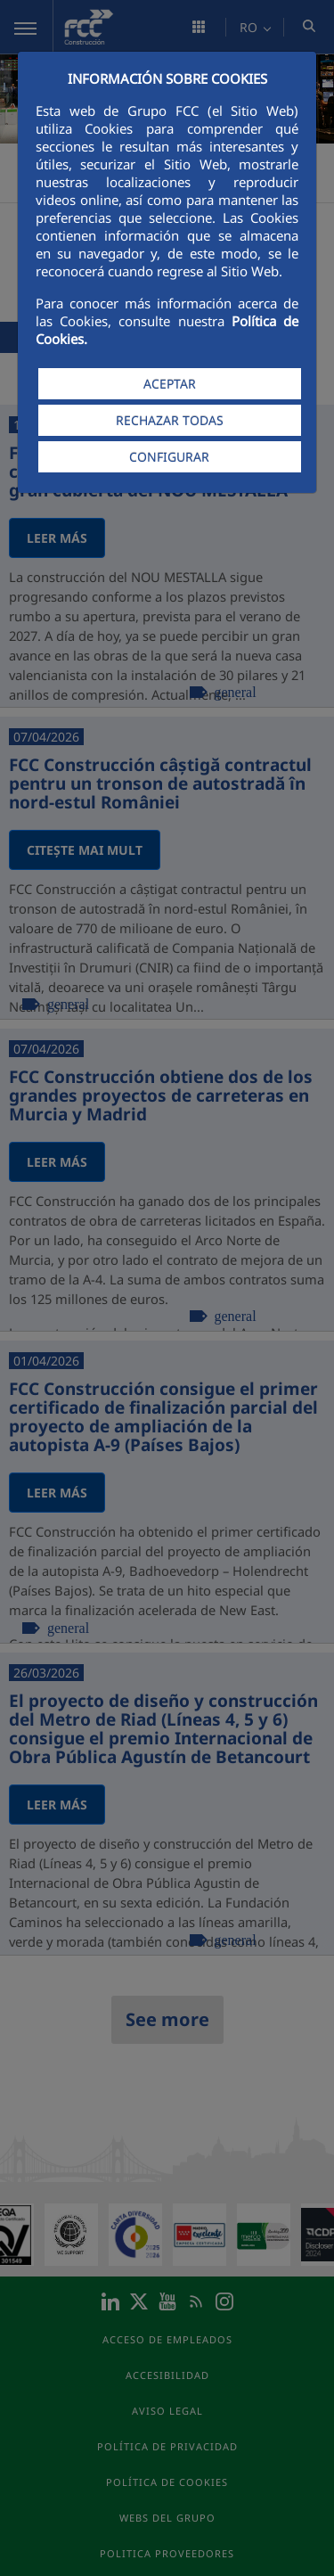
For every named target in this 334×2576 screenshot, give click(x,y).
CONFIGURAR (169, 456)
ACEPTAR (169, 383)
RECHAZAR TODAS (170, 420)
